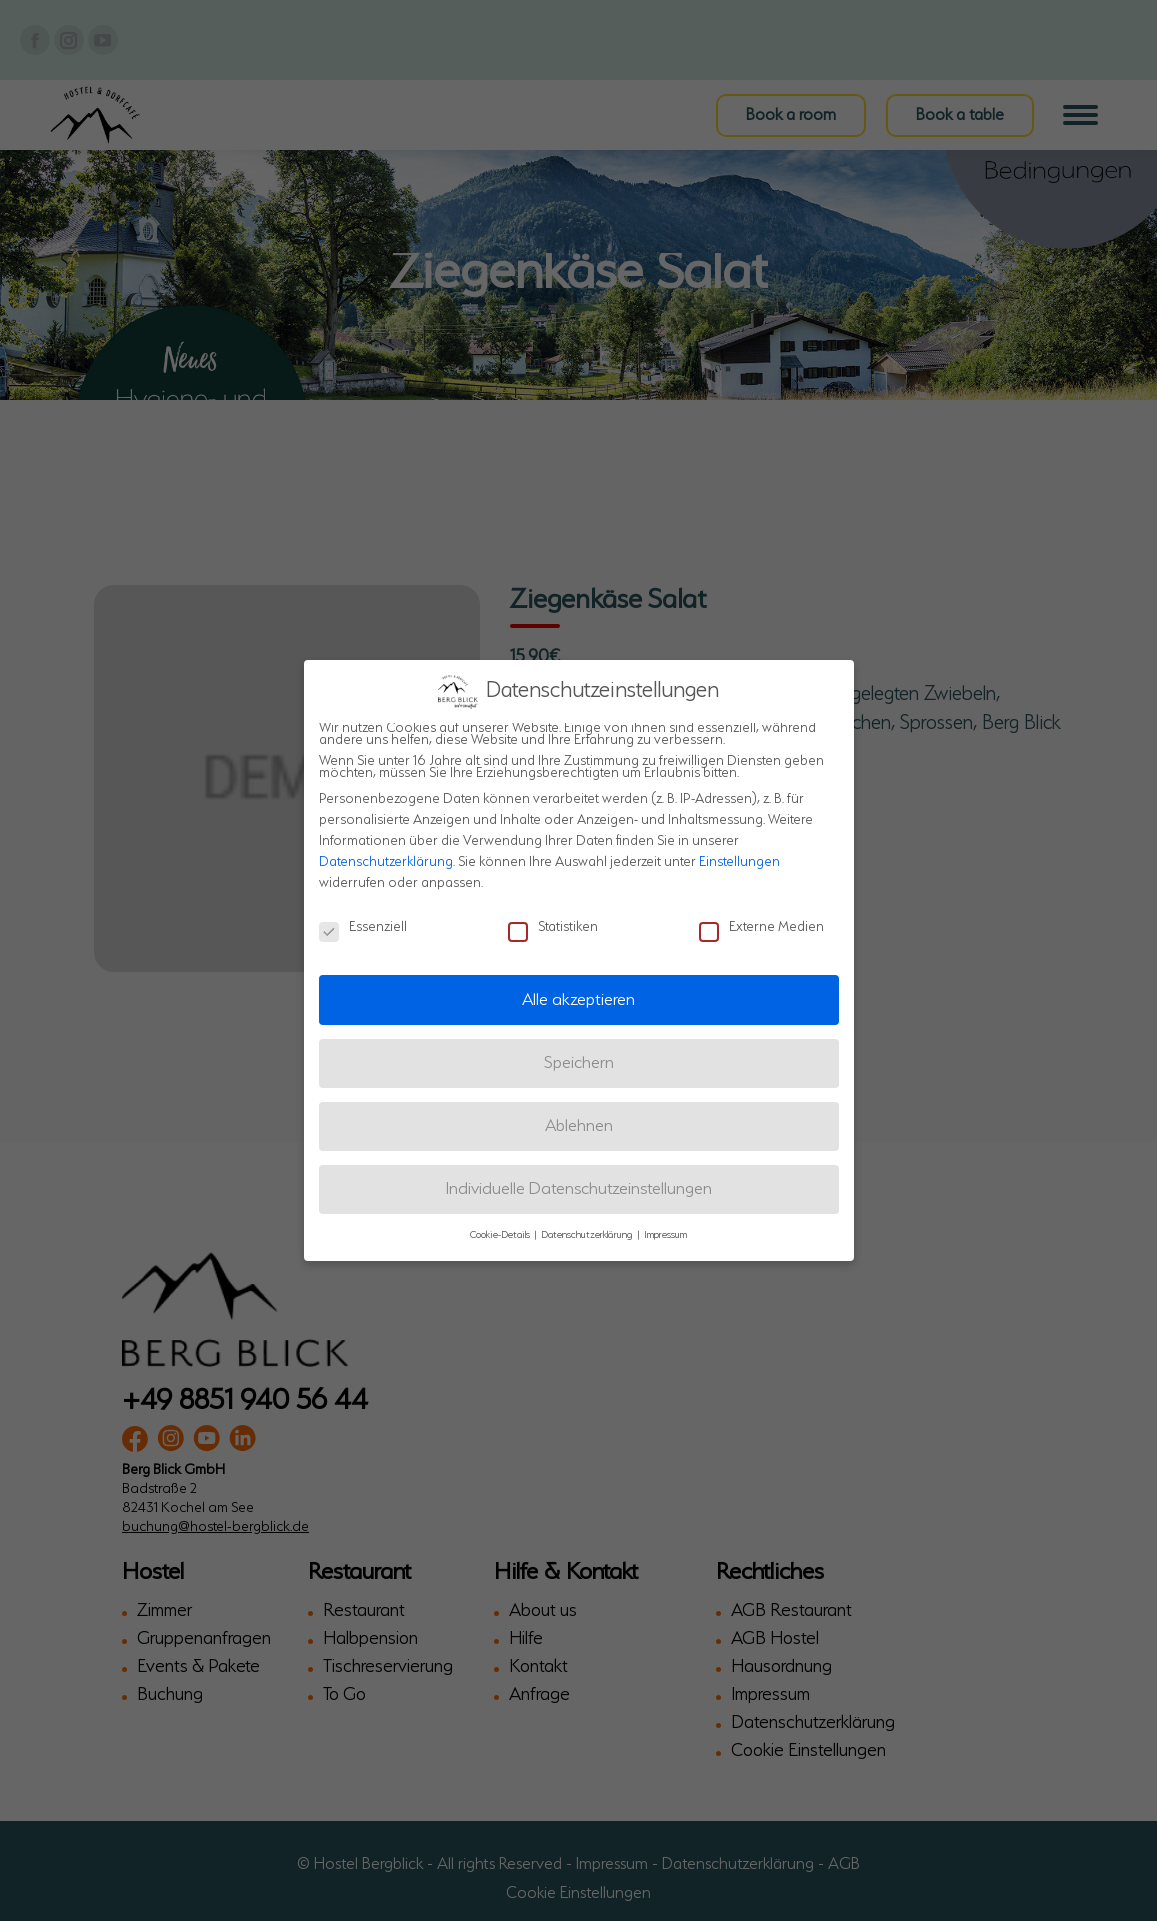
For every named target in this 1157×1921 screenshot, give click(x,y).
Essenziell (363, 926)
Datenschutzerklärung (386, 860)
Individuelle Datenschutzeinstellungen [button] (579, 1187)
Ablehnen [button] (579, 1124)
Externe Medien (761, 926)
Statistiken (553, 926)
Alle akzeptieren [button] (578, 997)
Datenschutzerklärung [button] (588, 1233)
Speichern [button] (579, 1060)
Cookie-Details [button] (501, 1233)
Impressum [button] (665, 1233)
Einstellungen (739, 860)
